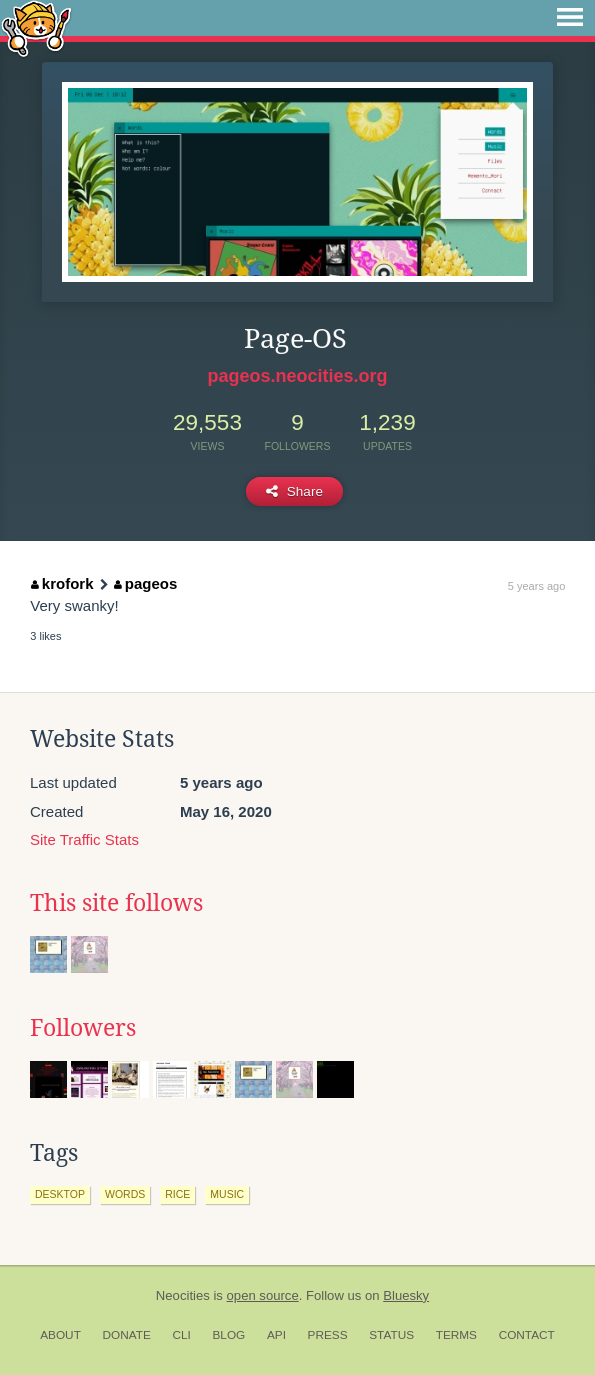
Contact (527, 1335)
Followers (83, 1028)
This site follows (116, 903)
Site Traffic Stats (84, 839)
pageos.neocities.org (297, 376)
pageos (145, 583)
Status (391, 1335)
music (227, 1194)
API (276, 1335)
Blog (228, 1335)
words (125, 1194)
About (60, 1335)
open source (263, 1295)
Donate (127, 1335)
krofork (62, 583)
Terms (456, 1335)
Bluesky (406, 1295)
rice (177, 1194)
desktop (60, 1194)
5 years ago (536, 586)
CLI (181, 1335)
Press (328, 1335)
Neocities (183, 1295)
